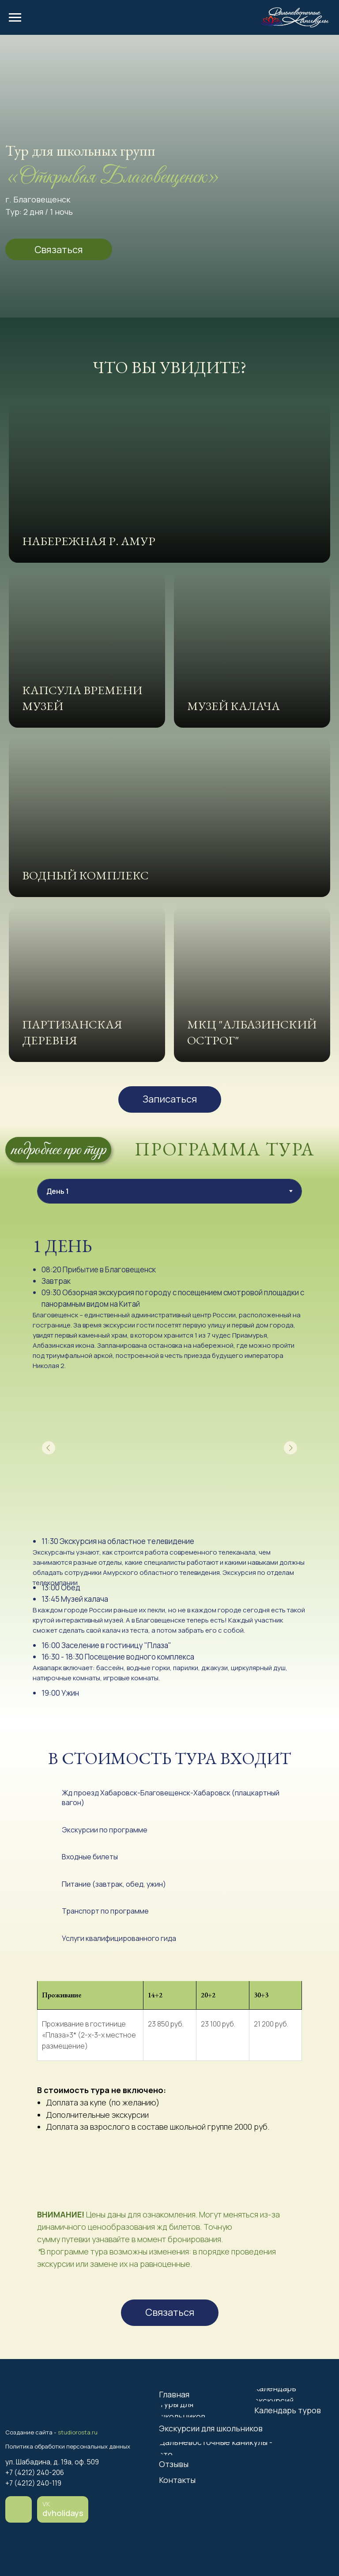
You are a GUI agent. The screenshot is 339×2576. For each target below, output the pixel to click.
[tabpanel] (169, 1472)
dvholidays (62, 2513)
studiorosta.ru (78, 2432)
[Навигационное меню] (15, 17)
